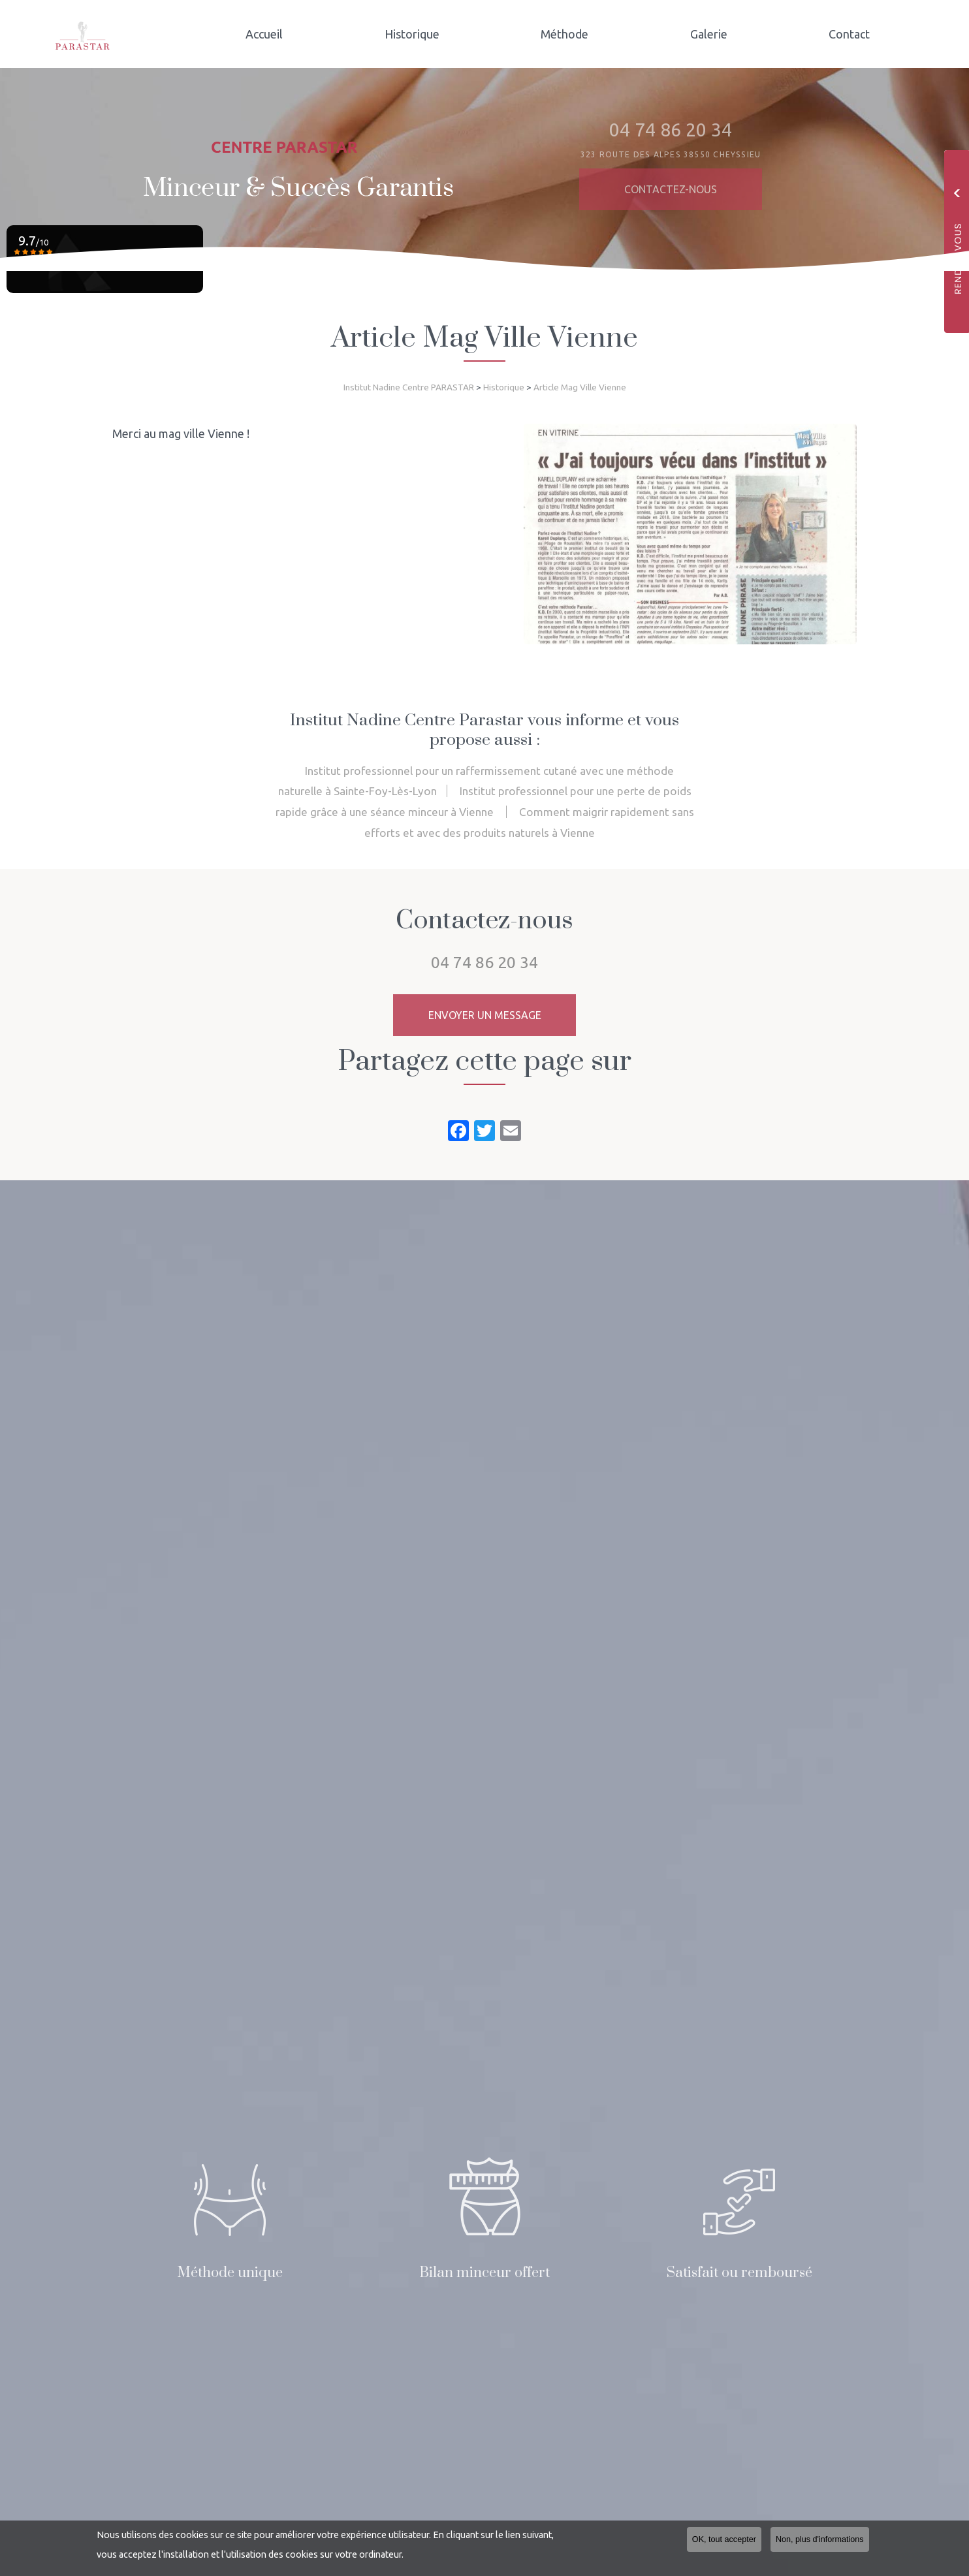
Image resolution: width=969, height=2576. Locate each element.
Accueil (309, 33)
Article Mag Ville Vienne (579, 387)
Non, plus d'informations (820, 2539)
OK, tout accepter (724, 2539)
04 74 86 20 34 (484, 962)
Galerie (723, 33)
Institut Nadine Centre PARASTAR (408, 387)
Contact (854, 33)
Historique (446, 33)
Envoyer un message (484, 1015)
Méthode (590, 33)
